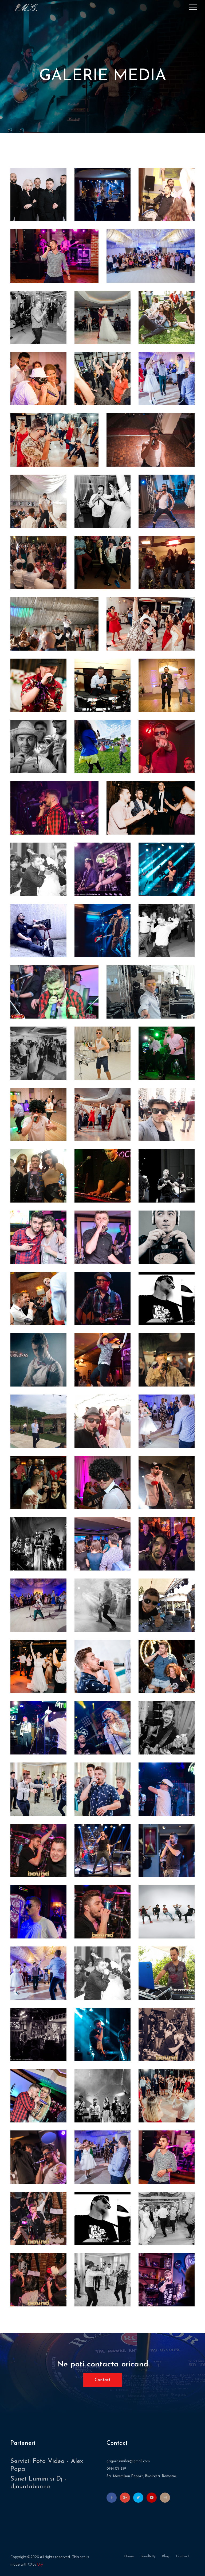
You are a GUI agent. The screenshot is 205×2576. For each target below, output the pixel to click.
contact (182, 2556)
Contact (103, 2380)
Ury (40, 2564)
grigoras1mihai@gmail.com (128, 2461)
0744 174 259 (116, 2468)
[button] (192, 6)
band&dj (147, 2556)
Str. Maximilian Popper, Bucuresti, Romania (141, 2476)
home (129, 2556)
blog (165, 2556)
